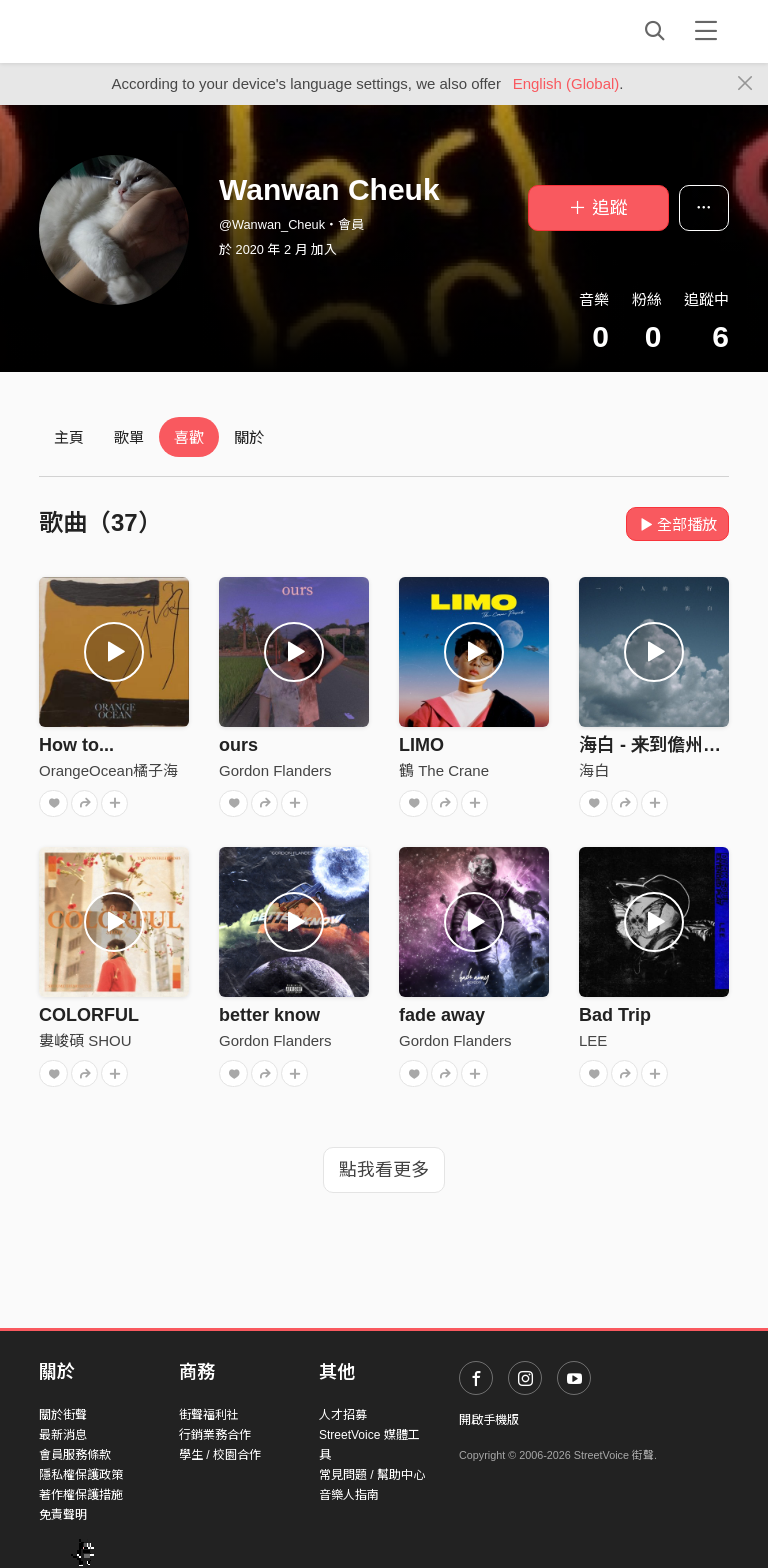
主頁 (69, 437)
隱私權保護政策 (81, 1475)
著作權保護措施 (81, 1495)
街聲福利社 (209, 1415)
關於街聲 (63, 1415)
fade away (442, 1015)
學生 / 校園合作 (220, 1455)
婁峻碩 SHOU (85, 1040)
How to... (76, 745)
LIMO (421, 745)
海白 (594, 770)
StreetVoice (121, 31)
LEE (593, 1040)
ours (238, 745)
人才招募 (343, 1415)
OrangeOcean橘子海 (108, 770)
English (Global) (566, 83)
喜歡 (189, 437)
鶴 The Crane (444, 770)
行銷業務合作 (215, 1435)
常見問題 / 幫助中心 (372, 1475)
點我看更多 (384, 1170)
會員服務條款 (75, 1455)
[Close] (745, 84)
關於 (249, 437)
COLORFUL (89, 1015)
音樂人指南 (349, 1495)
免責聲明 (63, 1515)
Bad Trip (615, 1015)
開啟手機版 (489, 1420)
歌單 (129, 437)
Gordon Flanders (275, 770)
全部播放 (677, 524)
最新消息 (63, 1435)
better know (269, 1015)
